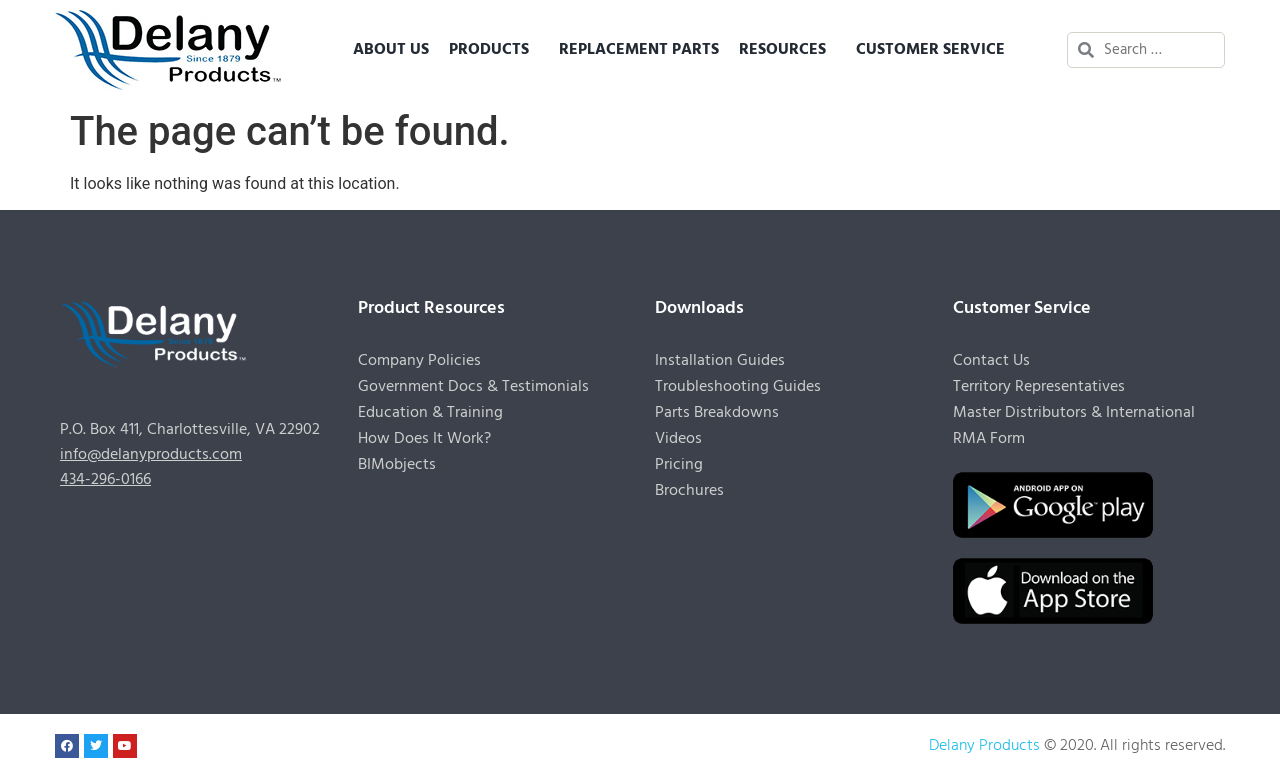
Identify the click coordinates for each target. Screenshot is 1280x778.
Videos (678, 439)
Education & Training (430, 413)
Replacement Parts (639, 50)
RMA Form (989, 439)
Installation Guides (720, 361)
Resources (787, 50)
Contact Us (991, 361)
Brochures (689, 491)
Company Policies (419, 361)
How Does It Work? (424, 439)
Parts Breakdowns (717, 413)
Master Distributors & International (1074, 413)
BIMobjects (397, 465)
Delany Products (984, 746)
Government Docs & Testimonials (473, 387)
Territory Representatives (1039, 387)
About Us (391, 50)
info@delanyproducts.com (151, 455)
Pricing (679, 465)
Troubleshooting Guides (738, 387)
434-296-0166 (105, 480)
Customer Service (935, 50)
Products (494, 50)
